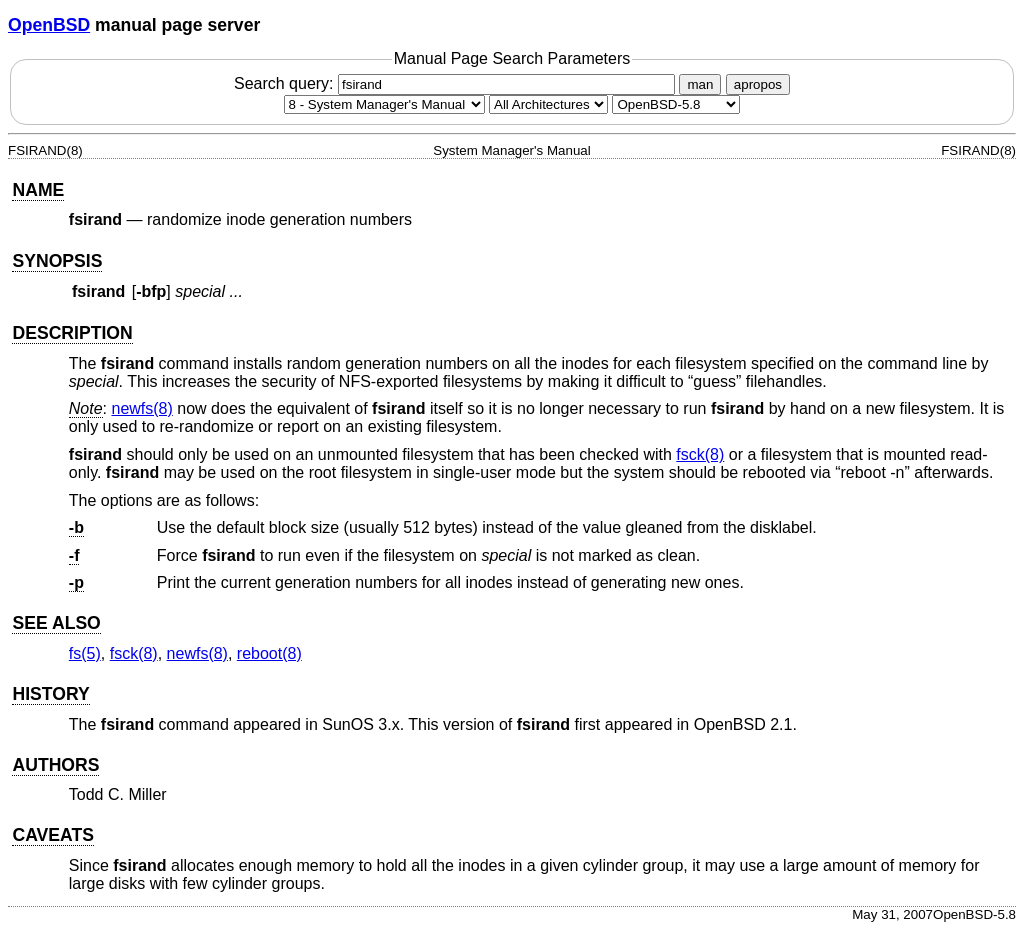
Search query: (457, 83)
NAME (38, 190)
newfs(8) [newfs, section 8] (141, 408)
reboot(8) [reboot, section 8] (269, 653)
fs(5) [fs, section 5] (85, 653)
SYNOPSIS (57, 261)
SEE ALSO (56, 623)
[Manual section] (384, 104)
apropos (758, 84)
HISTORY (50, 694)
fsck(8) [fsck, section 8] (700, 454)
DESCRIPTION (72, 333)
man (700, 84)
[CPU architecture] (548, 104)
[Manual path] (676, 104)
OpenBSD (49, 25)
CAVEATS (52, 835)
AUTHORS (55, 765)
